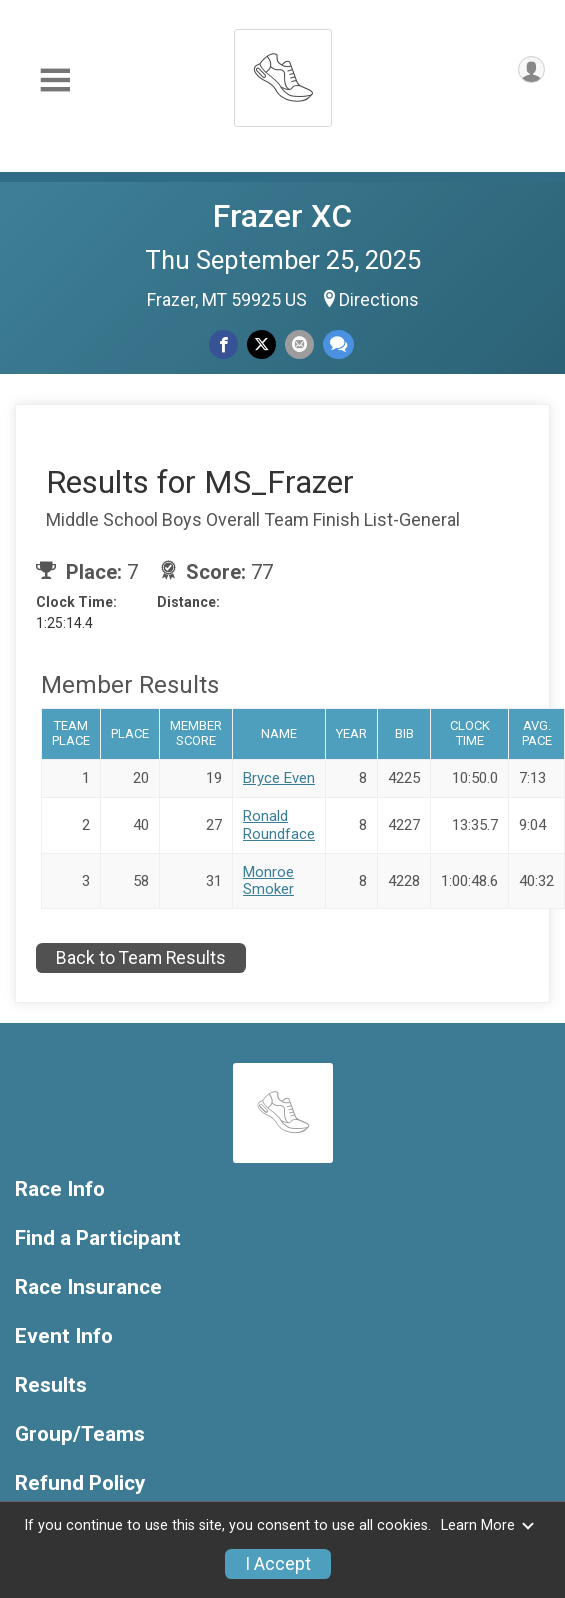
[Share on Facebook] (223, 344)
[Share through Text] (338, 344)
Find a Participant (98, 1238)
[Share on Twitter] (261, 344)
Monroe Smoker (268, 880)
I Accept (278, 1564)
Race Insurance (88, 1287)
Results (51, 1385)
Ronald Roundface (279, 824)
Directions (379, 300)
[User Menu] (531, 69)
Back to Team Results (141, 958)
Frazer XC (282, 216)
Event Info (64, 1336)
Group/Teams (80, 1434)
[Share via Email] (299, 344)
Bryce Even (279, 778)
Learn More (488, 1525)
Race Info (60, 1189)
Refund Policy (80, 1483)
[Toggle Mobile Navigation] (55, 80)
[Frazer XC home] (283, 72)
